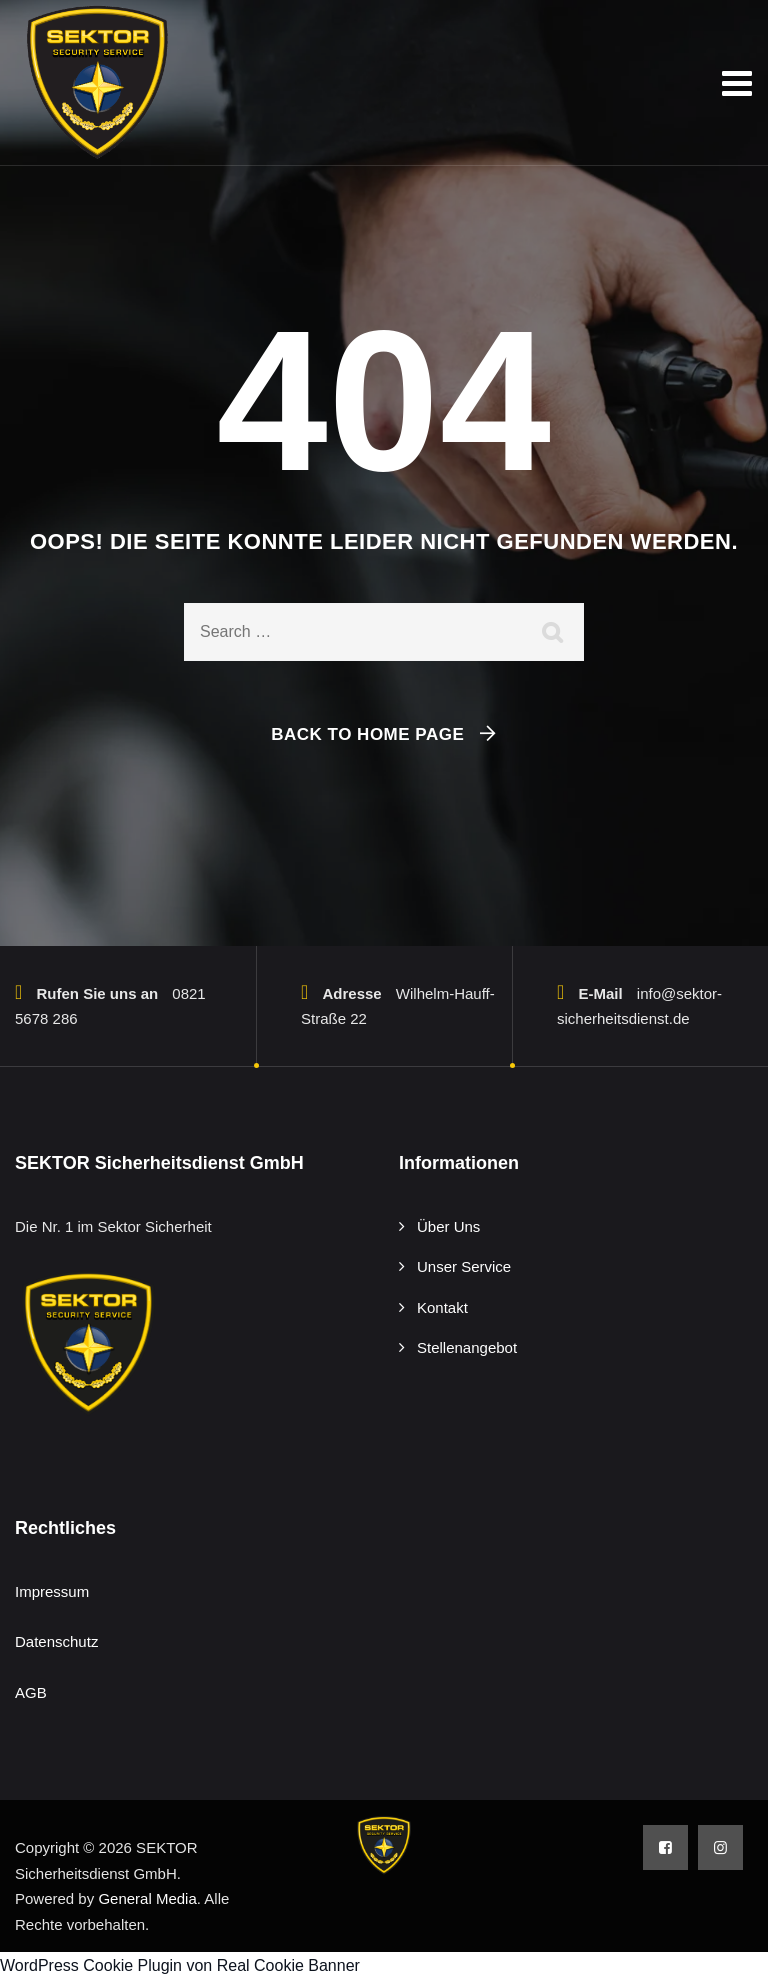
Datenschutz (56, 1641)
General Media (147, 1898)
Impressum (52, 1591)
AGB (31, 1692)
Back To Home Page (367, 734)
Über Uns (448, 1226)
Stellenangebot (467, 1347)
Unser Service (464, 1266)
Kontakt (442, 1307)
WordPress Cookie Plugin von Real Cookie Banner (180, 1965)
